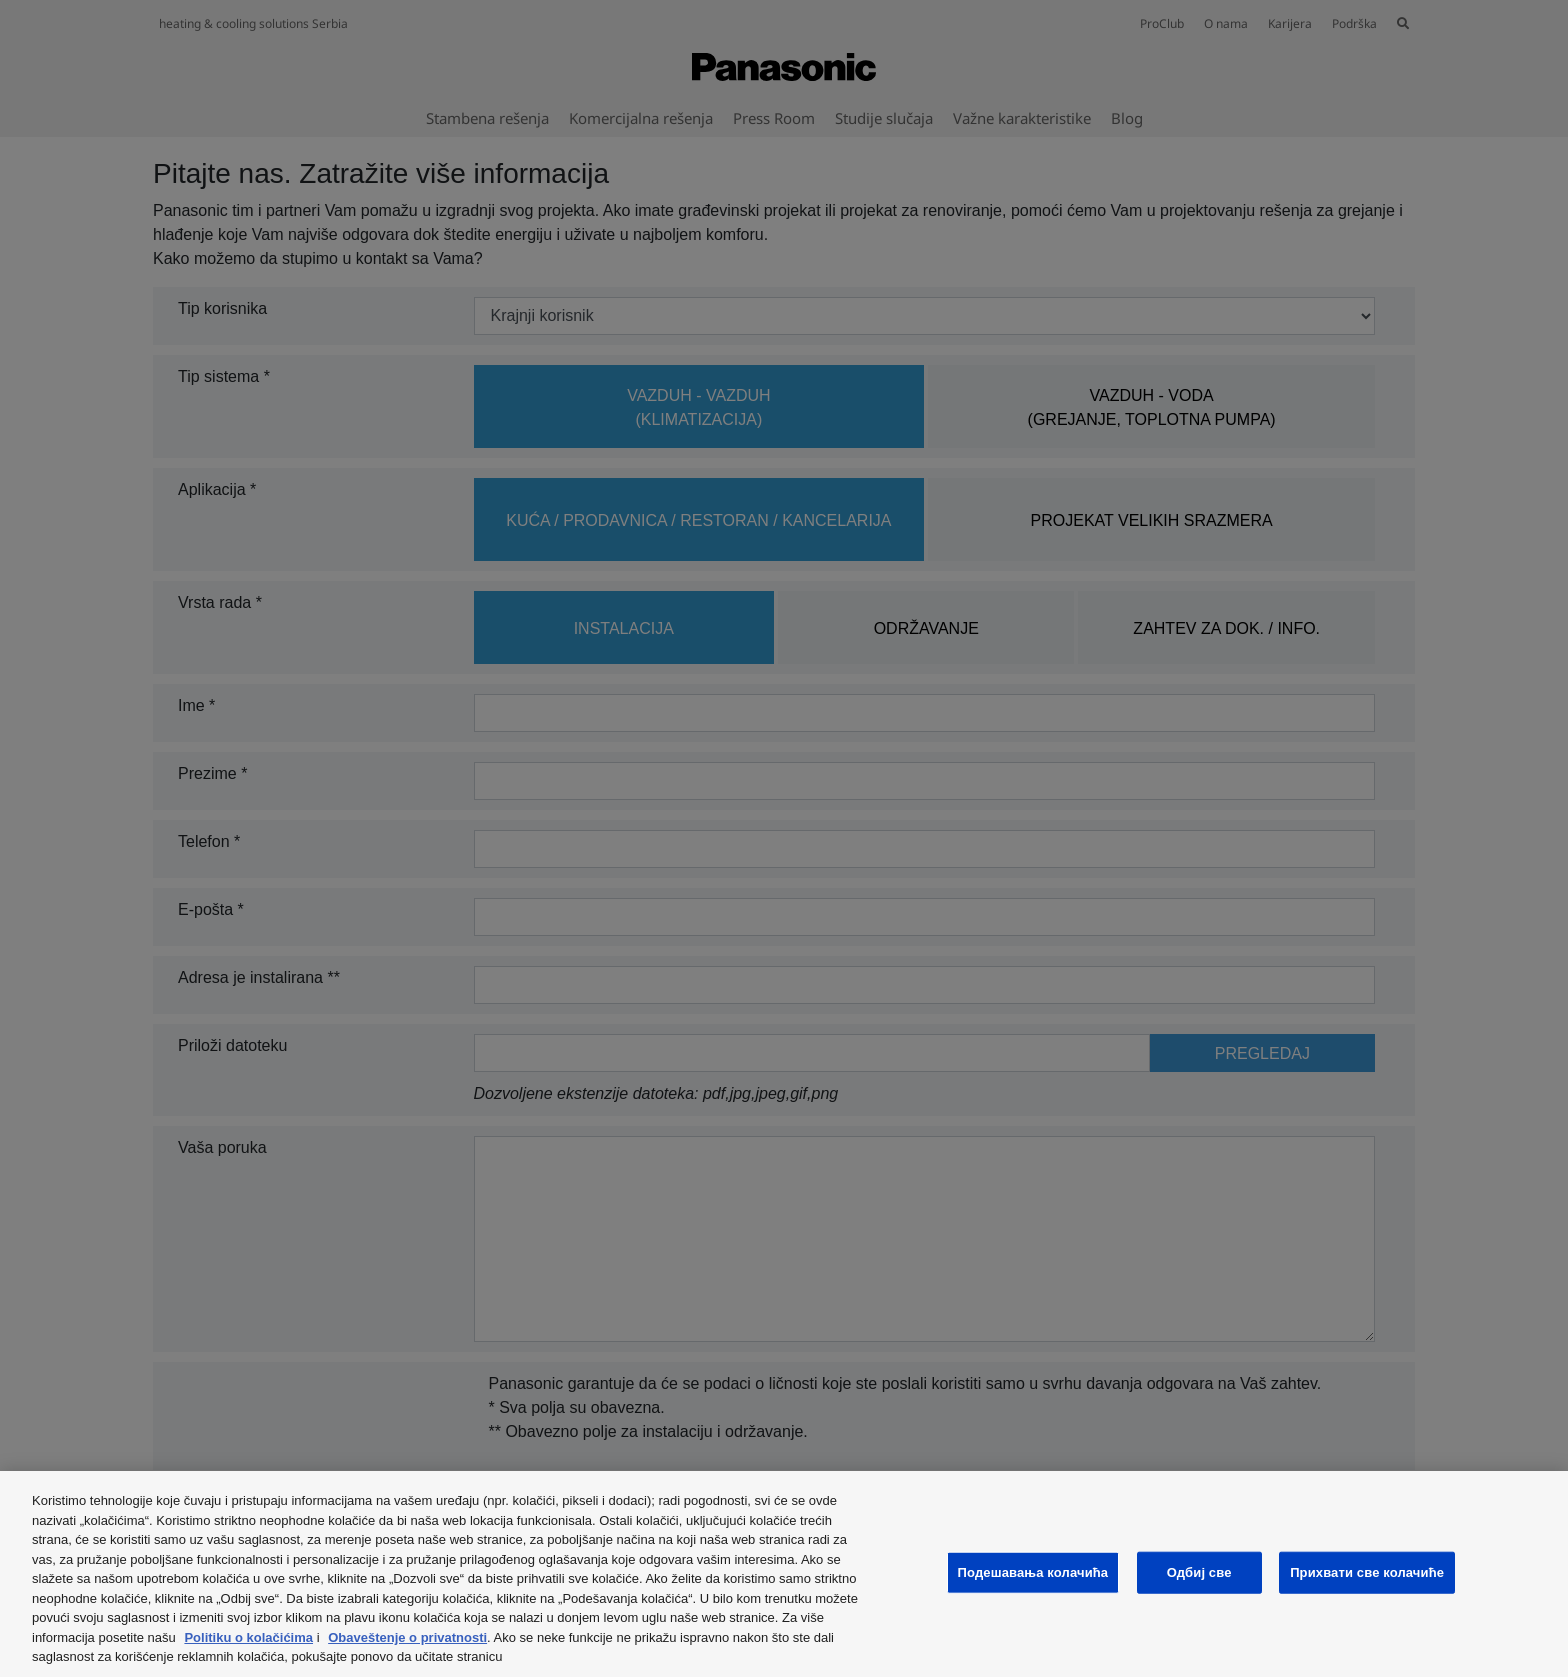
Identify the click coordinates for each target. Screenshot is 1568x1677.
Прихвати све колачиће (1367, 1572)
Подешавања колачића (1033, 1572)
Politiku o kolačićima (248, 1637)
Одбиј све (1199, 1572)
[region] (784, 1574)
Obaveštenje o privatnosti (407, 1637)
